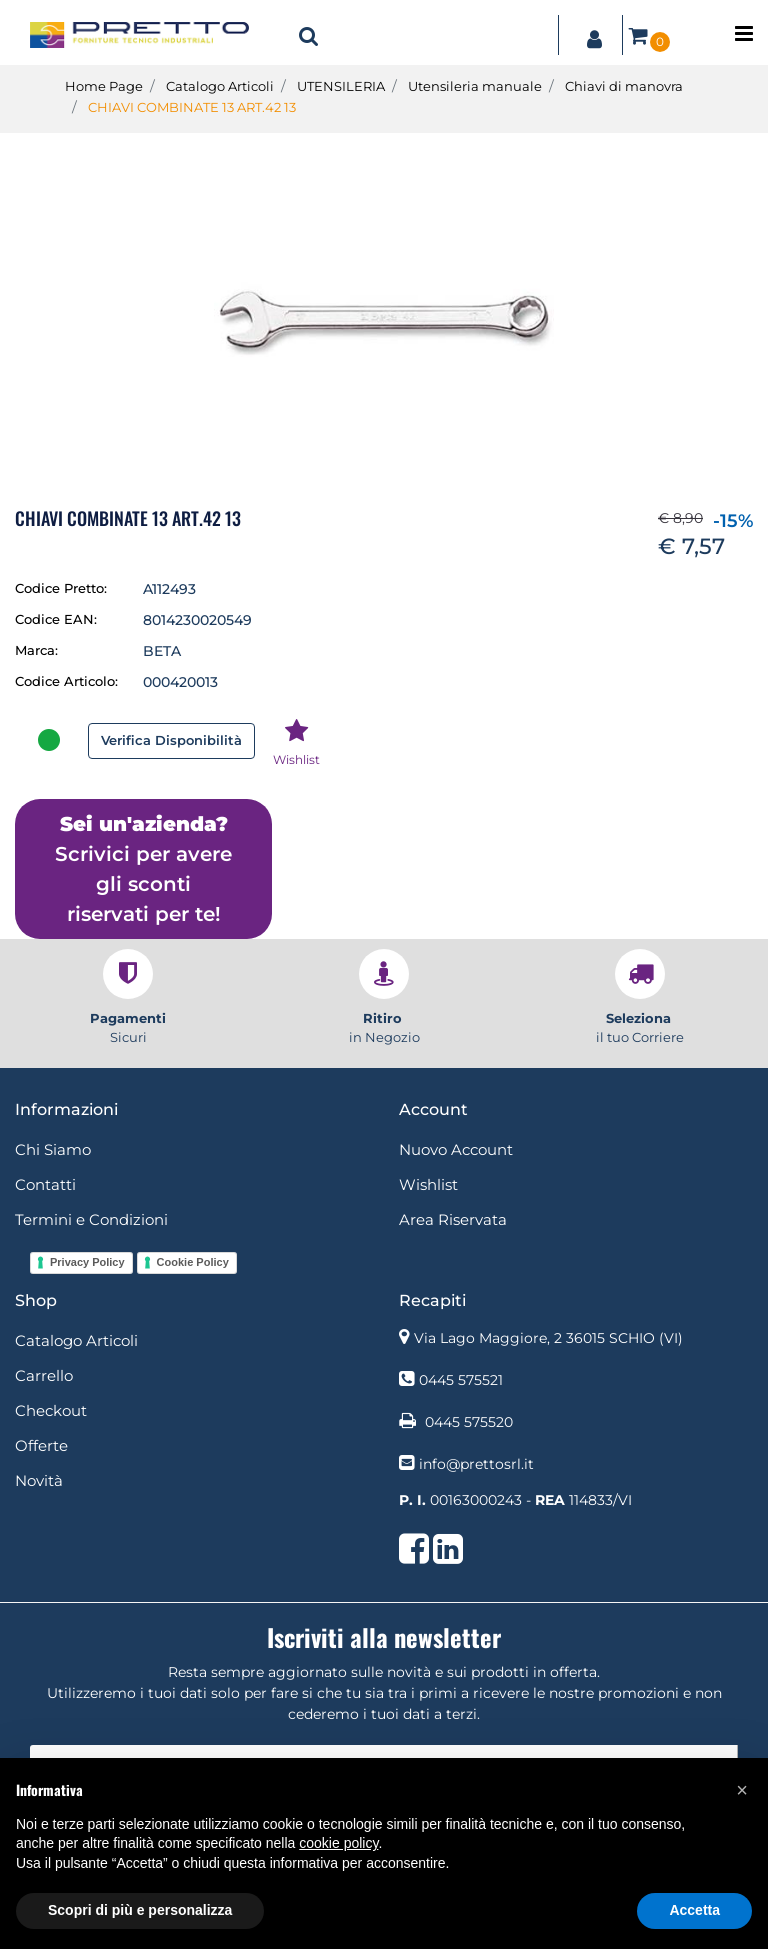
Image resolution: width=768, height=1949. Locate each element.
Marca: (36, 650)
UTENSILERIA (341, 86)
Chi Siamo (53, 1149)
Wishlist (428, 1184)
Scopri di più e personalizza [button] (140, 1910)
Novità (39, 1480)
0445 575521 (461, 1380)
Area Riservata (453, 1219)
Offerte (41, 1445)
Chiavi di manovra (624, 86)
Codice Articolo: (66, 681)
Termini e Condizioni (91, 1219)
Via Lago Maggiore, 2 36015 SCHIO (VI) (548, 1338)
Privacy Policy (87, 1262)
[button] (309, 35)
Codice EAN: (56, 619)
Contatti (45, 1184)
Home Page (104, 86)
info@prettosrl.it (476, 1464)
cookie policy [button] (338, 1843)
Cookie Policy (193, 1262)
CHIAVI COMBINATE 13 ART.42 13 (192, 107)
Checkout (51, 1410)
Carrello (44, 1375)
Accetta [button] (694, 1910)
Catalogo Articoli (220, 86)
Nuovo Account (456, 1149)
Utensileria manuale (475, 86)
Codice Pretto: (61, 588)
